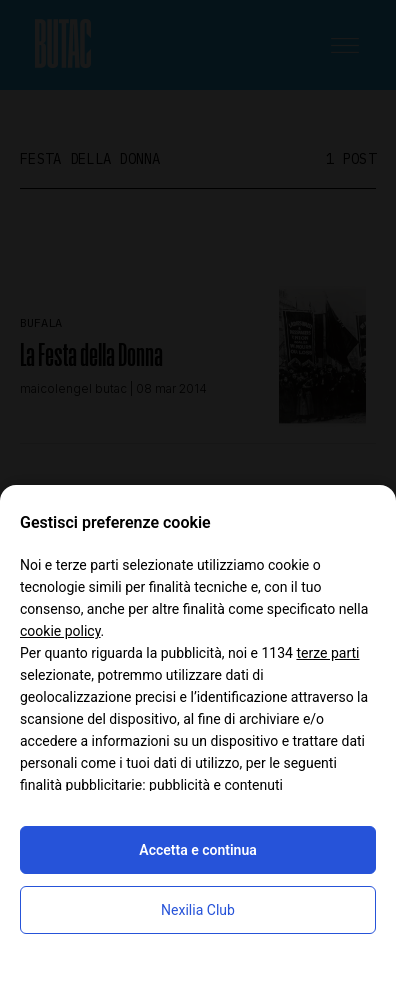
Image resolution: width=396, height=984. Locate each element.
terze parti (327, 653)
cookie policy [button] (60, 631)
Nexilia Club (198, 910)
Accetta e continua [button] (197, 850)
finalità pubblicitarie (81, 785)
